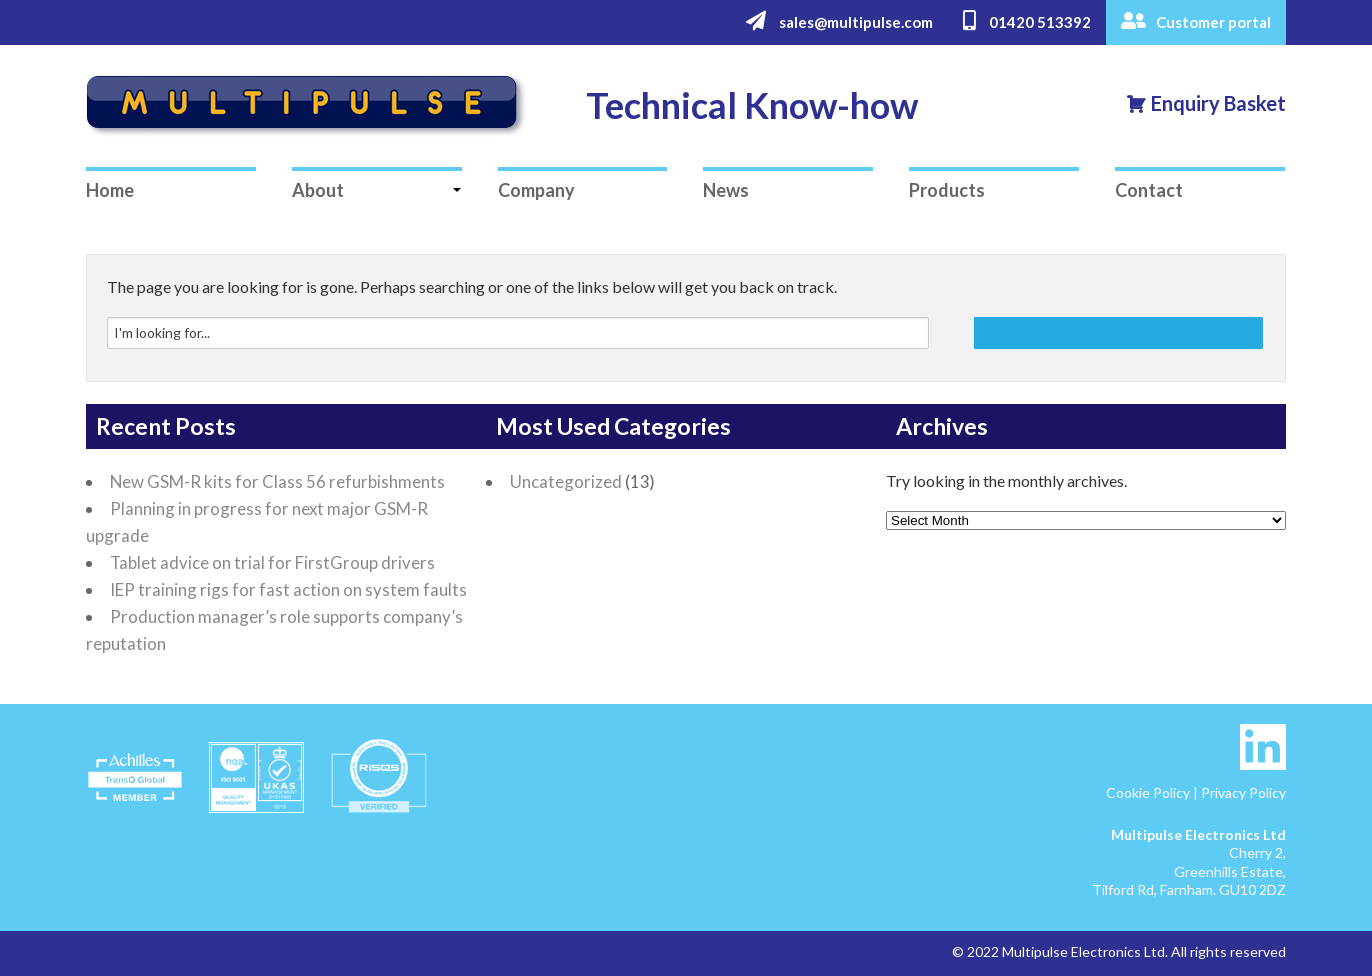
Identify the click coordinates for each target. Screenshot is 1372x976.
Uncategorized (566, 481)
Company (536, 190)
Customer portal (1196, 21)
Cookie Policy (1148, 792)
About (318, 190)
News (726, 190)
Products (947, 190)
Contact (1149, 190)
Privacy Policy (1243, 792)
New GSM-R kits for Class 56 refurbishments (277, 481)
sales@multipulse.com (839, 21)
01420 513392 (1027, 21)
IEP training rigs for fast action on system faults (288, 589)
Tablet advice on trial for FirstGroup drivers (272, 562)
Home (110, 190)
